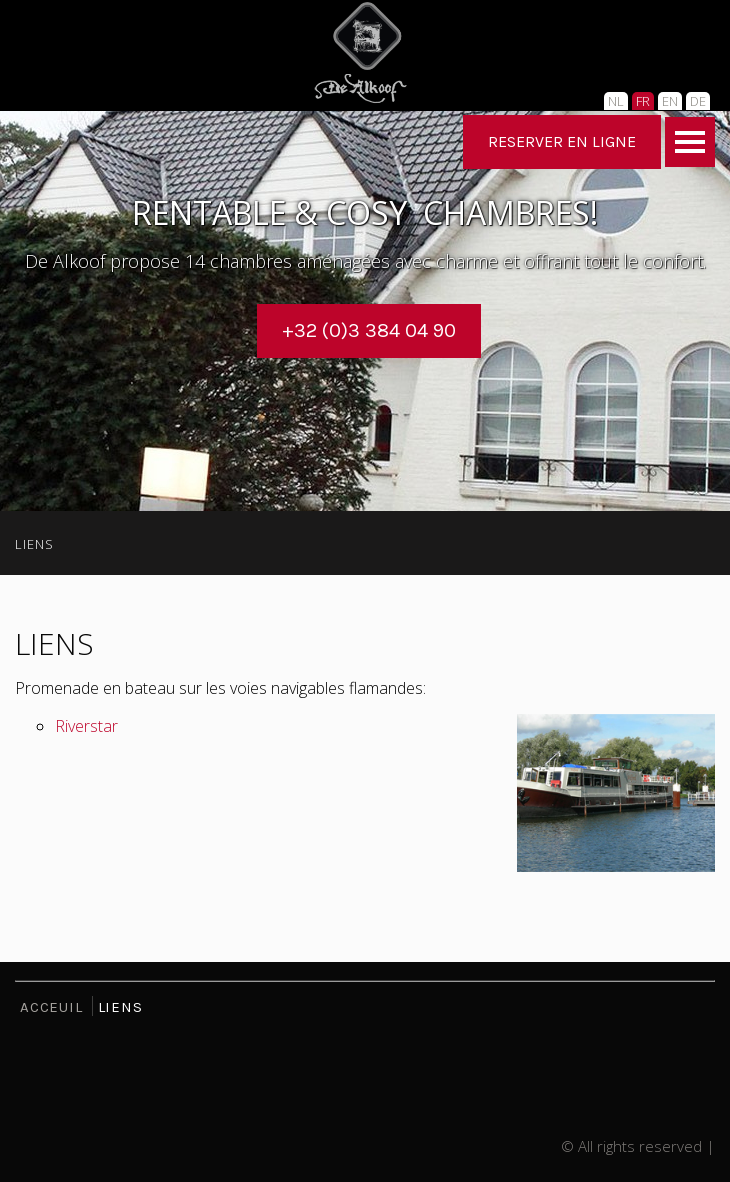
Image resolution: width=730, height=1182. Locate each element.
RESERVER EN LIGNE (562, 141)
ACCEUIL (51, 1007)
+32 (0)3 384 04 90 (369, 330)
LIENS (34, 544)
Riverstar (86, 726)
